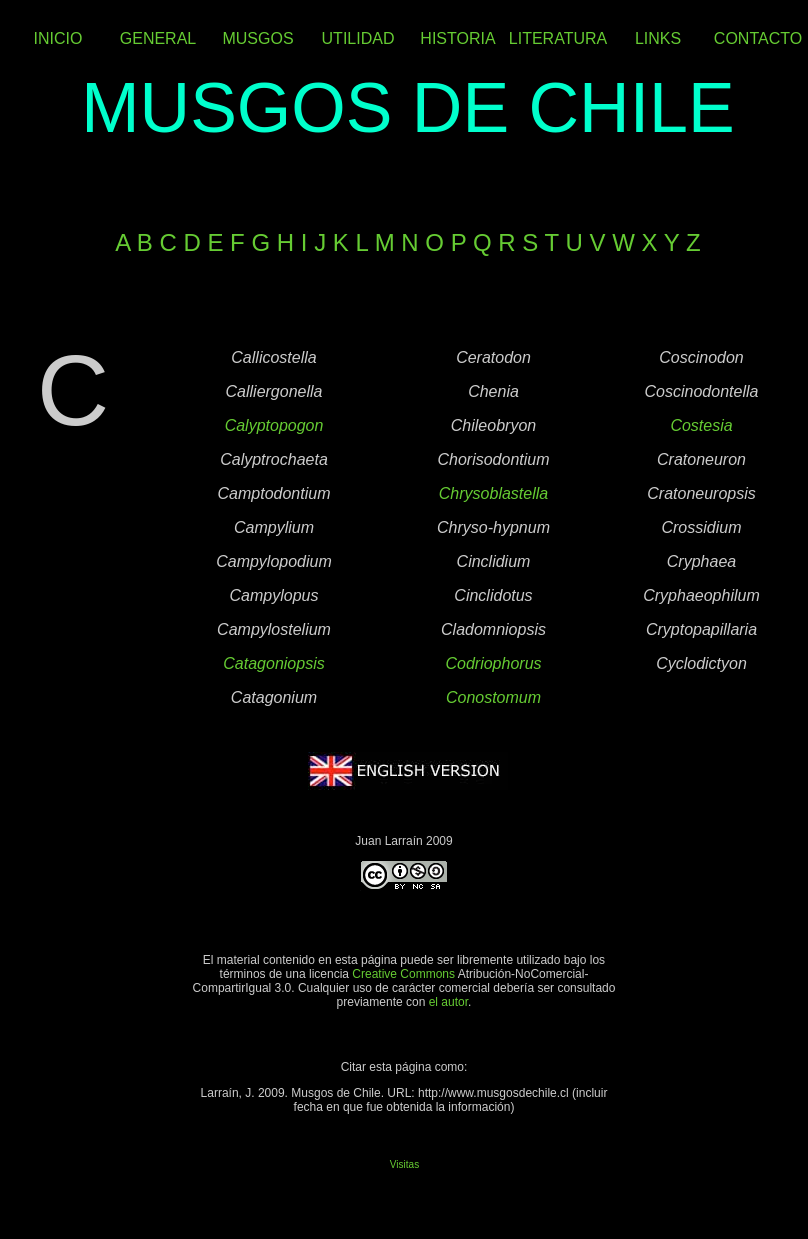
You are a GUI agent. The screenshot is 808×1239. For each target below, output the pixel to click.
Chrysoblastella (493, 493)
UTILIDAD (358, 38)
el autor (448, 1002)
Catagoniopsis (273, 663)
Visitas (404, 1164)
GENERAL (158, 38)
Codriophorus (493, 663)
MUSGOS (257, 38)
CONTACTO (758, 38)
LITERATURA (558, 38)
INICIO (58, 38)
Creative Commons (404, 974)
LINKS (658, 38)
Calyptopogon (274, 425)
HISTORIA (457, 38)
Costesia (701, 425)
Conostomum (493, 697)
